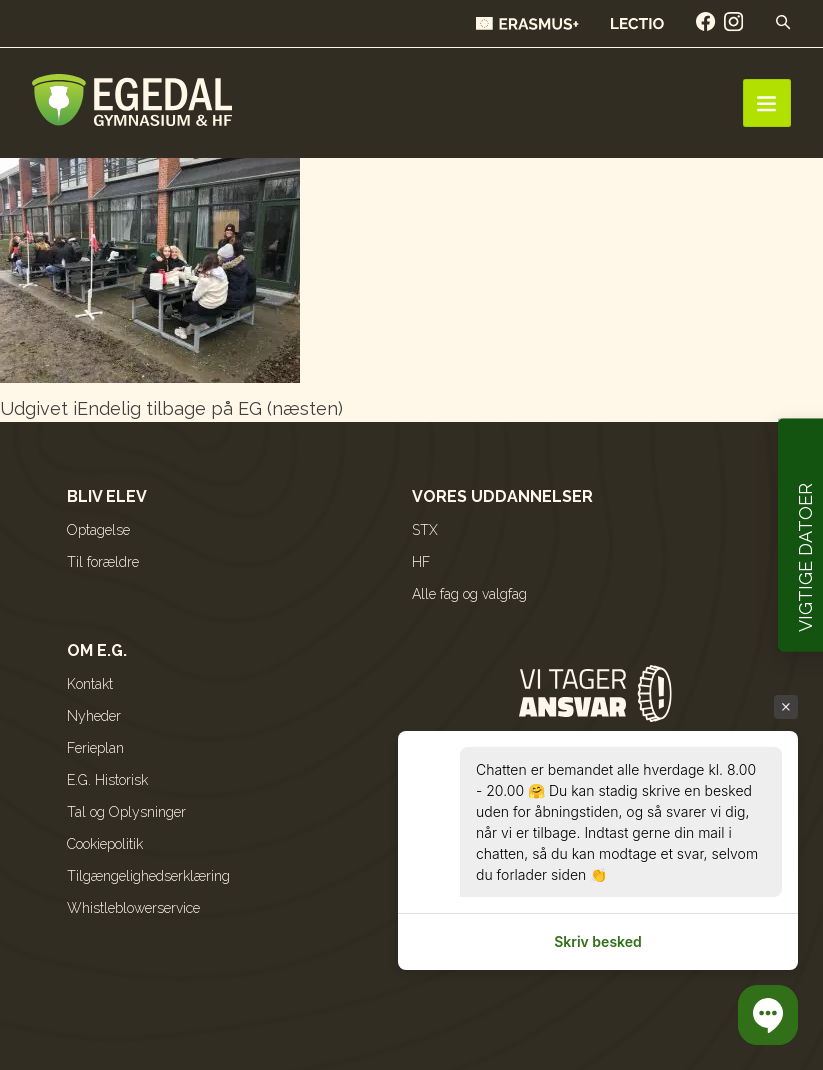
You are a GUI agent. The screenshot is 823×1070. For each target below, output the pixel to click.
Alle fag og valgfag (469, 594)
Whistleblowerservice (133, 908)
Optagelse (98, 530)
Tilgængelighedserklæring (148, 876)
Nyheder (94, 716)
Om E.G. (97, 650)
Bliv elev (107, 496)
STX (425, 530)
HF (421, 562)
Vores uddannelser (502, 496)
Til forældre (103, 562)
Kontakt (90, 684)
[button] (768, 1015)
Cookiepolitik (105, 844)
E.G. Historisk (107, 780)
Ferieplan (95, 748)
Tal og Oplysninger (126, 812)
